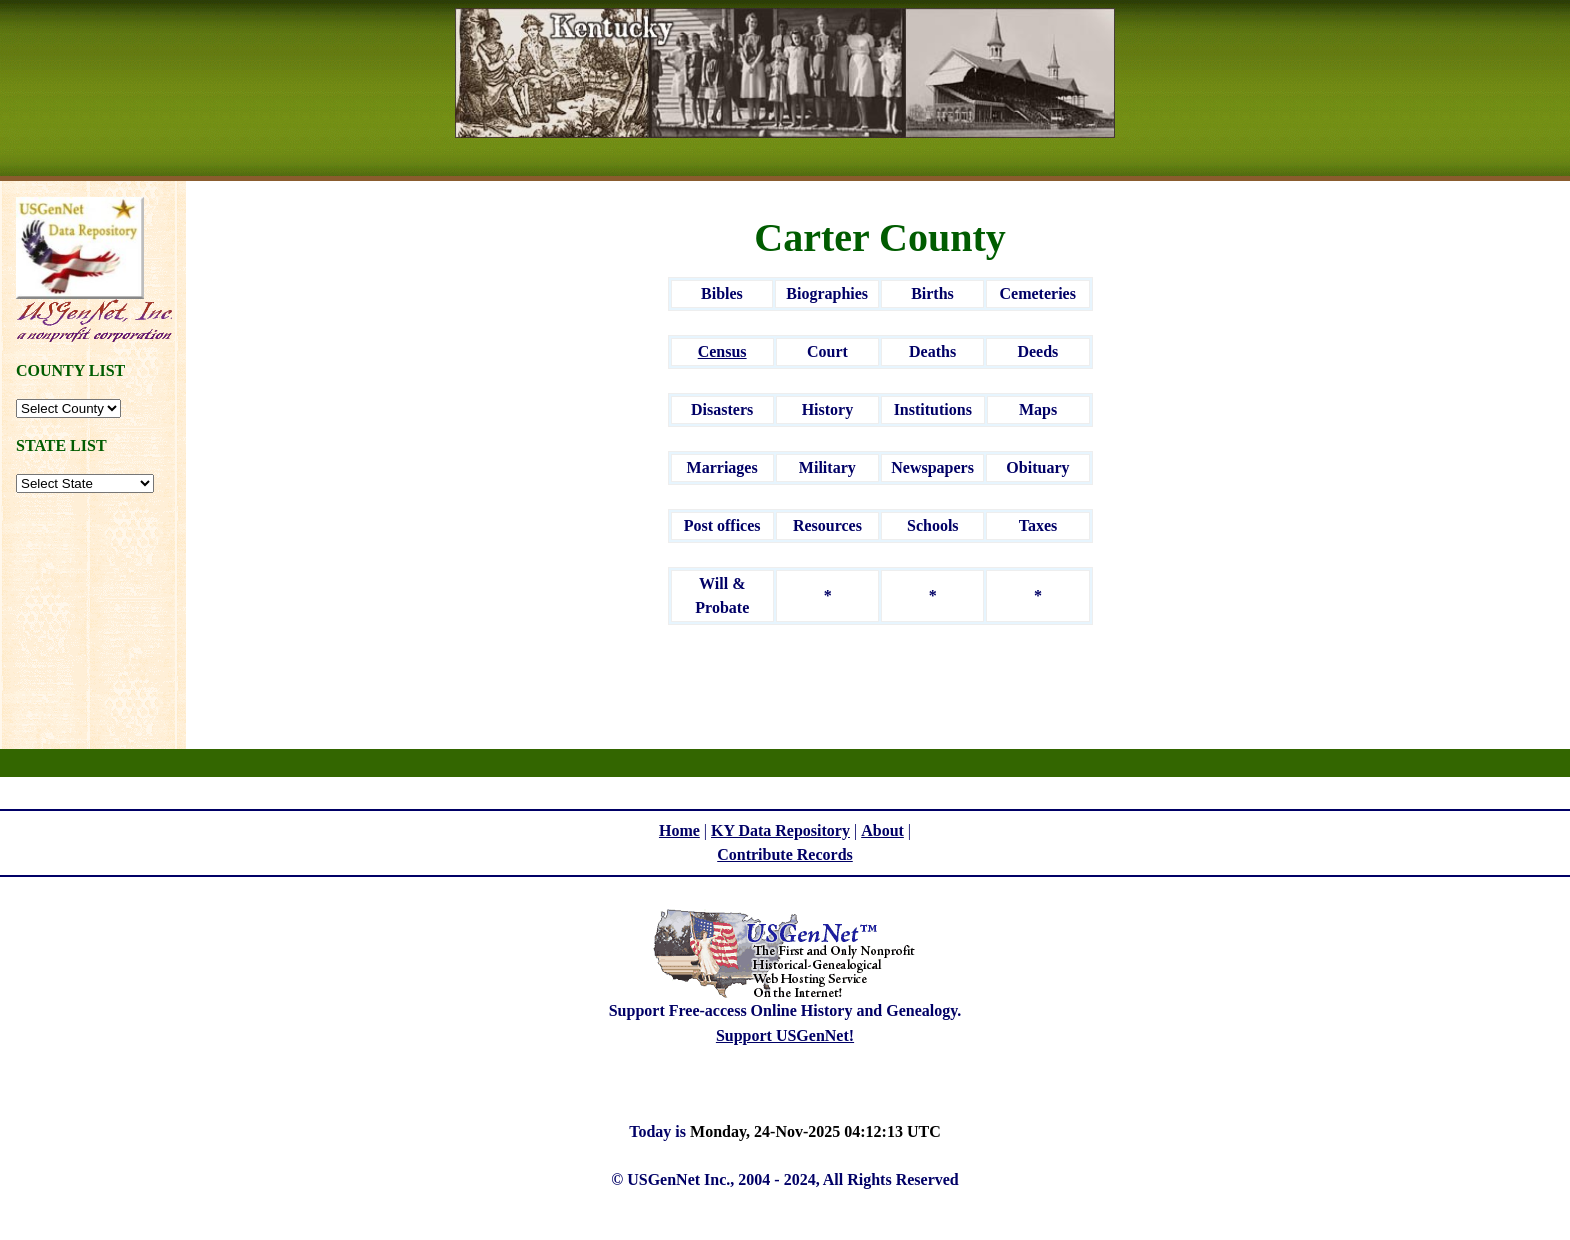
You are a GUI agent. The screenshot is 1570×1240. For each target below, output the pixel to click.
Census (722, 351)
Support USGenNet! (785, 1035)
